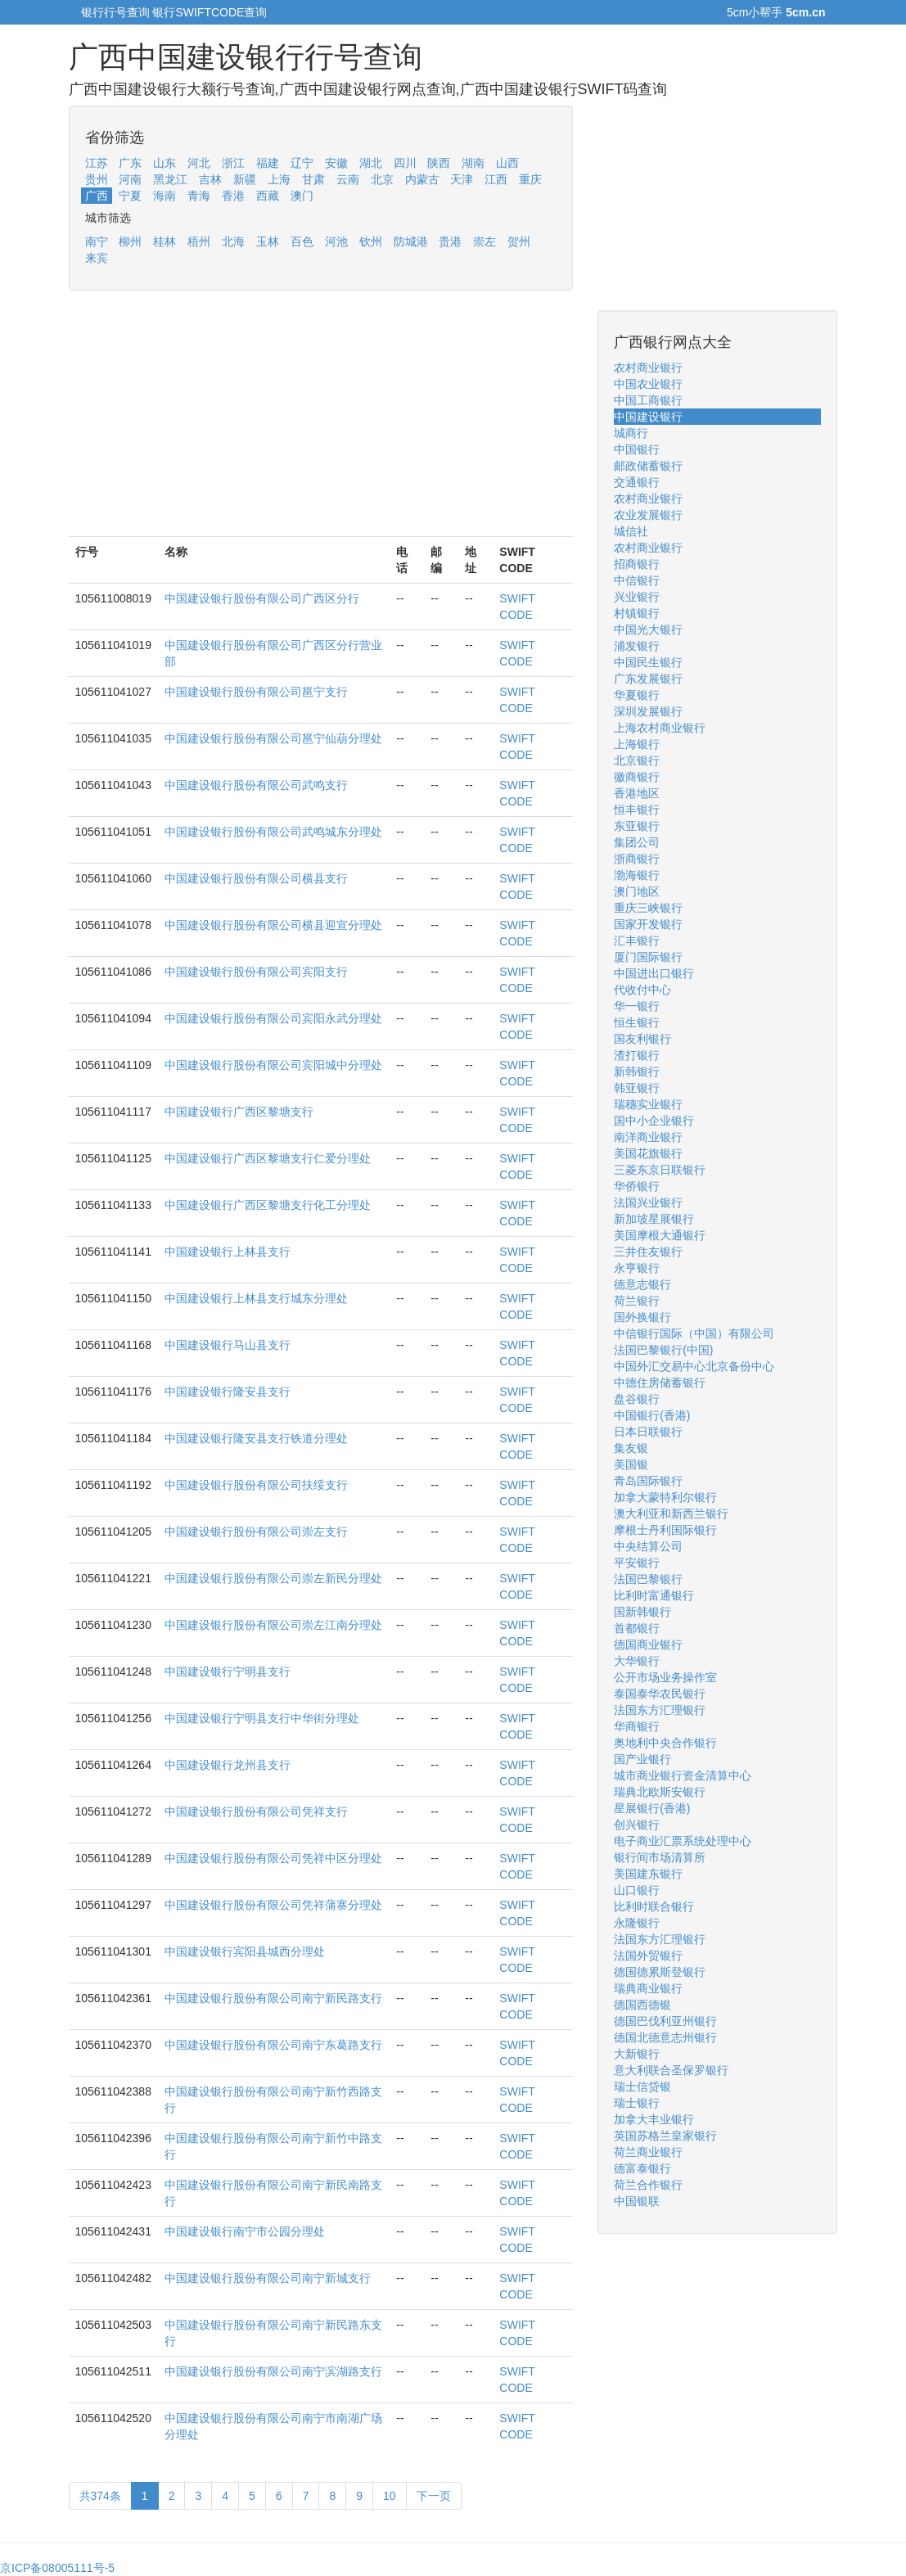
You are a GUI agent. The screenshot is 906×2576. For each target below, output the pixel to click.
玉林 (267, 241)
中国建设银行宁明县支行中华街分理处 (262, 1718)
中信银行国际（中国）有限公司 (694, 1333)
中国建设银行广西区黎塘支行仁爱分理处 (268, 1158)
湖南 (473, 162)
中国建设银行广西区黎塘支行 (239, 1111)
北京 (382, 179)
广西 (96, 195)
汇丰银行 (637, 940)
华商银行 (637, 1726)
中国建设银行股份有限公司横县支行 (256, 878)
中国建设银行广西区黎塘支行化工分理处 (268, 1204)
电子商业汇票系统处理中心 (682, 1840)
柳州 (130, 241)
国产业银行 (642, 1759)
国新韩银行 (642, 1611)
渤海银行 (637, 875)
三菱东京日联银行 (659, 1169)
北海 (233, 241)
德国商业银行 (648, 1644)
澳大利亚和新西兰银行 (671, 1513)
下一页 (434, 2495)
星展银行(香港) (652, 1808)
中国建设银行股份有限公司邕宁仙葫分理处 (273, 738)
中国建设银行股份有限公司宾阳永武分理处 (273, 1018)
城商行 (631, 433)
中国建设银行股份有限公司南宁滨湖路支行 (273, 2371)
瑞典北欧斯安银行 (659, 1791)
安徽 (336, 162)
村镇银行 (637, 613)
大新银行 (637, 2053)
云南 (347, 179)
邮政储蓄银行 (648, 465)
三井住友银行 (648, 1251)
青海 (198, 195)
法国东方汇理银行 (659, 1710)
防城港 (411, 241)
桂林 (164, 241)
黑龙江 (170, 179)
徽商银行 (637, 776)
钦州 (370, 241)
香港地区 (637, 793)
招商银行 (637, 564)
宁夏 (130, 195)
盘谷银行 (637, 1398)
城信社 (631, 531)
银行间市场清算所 (659, 1857)
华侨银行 (637, 1186)
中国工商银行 (648, 400)
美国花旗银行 (648, 1153)
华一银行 (637, 1006)
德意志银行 (642, 1284)
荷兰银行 (637, 1300)
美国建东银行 (648, 1873)
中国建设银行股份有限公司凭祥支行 (256, 1811)
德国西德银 (642, 2004)
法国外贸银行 (648, 1955)
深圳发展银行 (648, 711)
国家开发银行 (648, 924)
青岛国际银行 (648, 1480)
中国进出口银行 (654, 973)
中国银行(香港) (652, 1415)
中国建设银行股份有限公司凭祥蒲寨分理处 (273, 1904)
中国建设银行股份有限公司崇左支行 (256, 1531)
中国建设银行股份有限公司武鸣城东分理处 (273, 831)
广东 (130, 162)
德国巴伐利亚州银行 (665, 2021)
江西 (496, 179)
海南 (164, 195)
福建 (267, 162)
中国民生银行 (648, 662)
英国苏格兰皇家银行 (665, 2135)
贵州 (96, 179)
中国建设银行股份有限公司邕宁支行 (256, 691)
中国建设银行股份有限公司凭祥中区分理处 (273, 1858)
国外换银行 (642, 1317)
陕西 (438, 162)
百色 (302, 241)
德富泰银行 (642, 2168)
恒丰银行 (637, 809)
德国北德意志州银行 (665, 2037)
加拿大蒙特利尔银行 (665, 1497)
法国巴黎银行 (648, 1579)
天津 (461, 179)
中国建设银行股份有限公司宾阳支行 (256, 971)
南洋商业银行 (648, 1137)
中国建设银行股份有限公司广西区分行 (262, 598)
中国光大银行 (648, 629)
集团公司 (637, 842)
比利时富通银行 (654, 1595)
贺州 (518, 241)
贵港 (450, 241)
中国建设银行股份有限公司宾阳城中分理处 (273, 1064)
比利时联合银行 (654, 1906)
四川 (405, 162)
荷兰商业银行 (648, 2152)
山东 (164, 162)
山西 (507, 162)
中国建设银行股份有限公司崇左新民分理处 (273, 1578)
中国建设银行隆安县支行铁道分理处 (256, 1438)
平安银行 (637, 1562)
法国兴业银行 (648, 1202)
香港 (233, 195)
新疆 (244, 179)
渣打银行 (637, 1055)
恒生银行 (637, 1022)
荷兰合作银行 (648, 2184)
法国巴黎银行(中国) (663, 1349)
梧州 (198, 241)
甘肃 (313, 179)
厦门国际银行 (648, 956)
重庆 (530, 179)
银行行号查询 (115, 12)
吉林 (210, 179)
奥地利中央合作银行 (665, 1742)
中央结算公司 (648, 1546)
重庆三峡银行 (648, 907)
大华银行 (637, 1660)
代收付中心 (642, 989)
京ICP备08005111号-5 (57, 2567)
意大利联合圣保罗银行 (671, 2070)
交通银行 (637, 482)
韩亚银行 (637, 1087)
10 (389, 2495)
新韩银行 (637, 1071)
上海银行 (637, 744)
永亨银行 (637, 1267)
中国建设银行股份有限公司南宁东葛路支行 (273, 2044)
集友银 (631, 1448)
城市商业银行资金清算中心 (682, 1775)
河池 (336, 241)
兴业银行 (637, 596)
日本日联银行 (648, 1431)
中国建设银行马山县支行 (228, 1344)
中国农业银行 (648, 383)
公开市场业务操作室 (665, 1677)
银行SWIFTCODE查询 (209, 12)
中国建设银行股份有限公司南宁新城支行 (268, 2278)
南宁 (96, 241)
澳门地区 (637, 891)
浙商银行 (637, 858)
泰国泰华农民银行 (659, 1693)
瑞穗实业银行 (648, 1104)
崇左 (484, 241)
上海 (279, 179)
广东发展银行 (648, 678)
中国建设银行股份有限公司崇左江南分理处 (273, 1624)
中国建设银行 (648, 416)
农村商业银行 (648, 367)
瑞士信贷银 (642, 2086)
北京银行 (637, 760)
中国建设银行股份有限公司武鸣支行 (256, 785)
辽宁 (302, 162)
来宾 (96, 257)
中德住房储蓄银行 (659, 1382)
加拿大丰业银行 (654, 2119)
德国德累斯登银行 (659, 1971)
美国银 (631, 1464)
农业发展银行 (648, 514)
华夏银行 (637, 695)
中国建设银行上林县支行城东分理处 (256, 1298)
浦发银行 (637, 645)
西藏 (267, 195)
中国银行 (637, 449)
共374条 (100, 2495)
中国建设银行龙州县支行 (228, 1764)
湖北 (370, 162)
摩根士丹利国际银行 (665, 1529)
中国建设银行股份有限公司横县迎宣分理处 (273, 925)
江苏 (96, 162)
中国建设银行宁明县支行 (228, 1671)
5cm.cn (805, 12)
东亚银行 (637, 825)
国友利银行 (642, 1038)
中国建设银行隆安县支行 (228, 1391)
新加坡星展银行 (654, 1218)
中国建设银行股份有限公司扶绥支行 (256, 1484)
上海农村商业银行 (659, 727)
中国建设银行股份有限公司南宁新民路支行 (273, 1998)
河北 (198, 162)
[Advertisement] (321, 421)
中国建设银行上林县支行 (228, 1251)
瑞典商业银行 (648, 1988)
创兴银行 (637, 1824)
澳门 (302, 195)
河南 (130, 179)
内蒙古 (422, 179)
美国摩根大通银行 (659, 1235)
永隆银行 (637, 1922)
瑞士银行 (637, 2102)
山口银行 (637, 1890)
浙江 (233, 162)
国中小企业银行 (654, 1120)
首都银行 (637, 1628)
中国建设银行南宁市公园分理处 (245, 2231)
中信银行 (637, 580)
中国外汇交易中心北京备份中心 (694, 1366)
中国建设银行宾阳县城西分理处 (245, 1951)
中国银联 (637, 2201)
